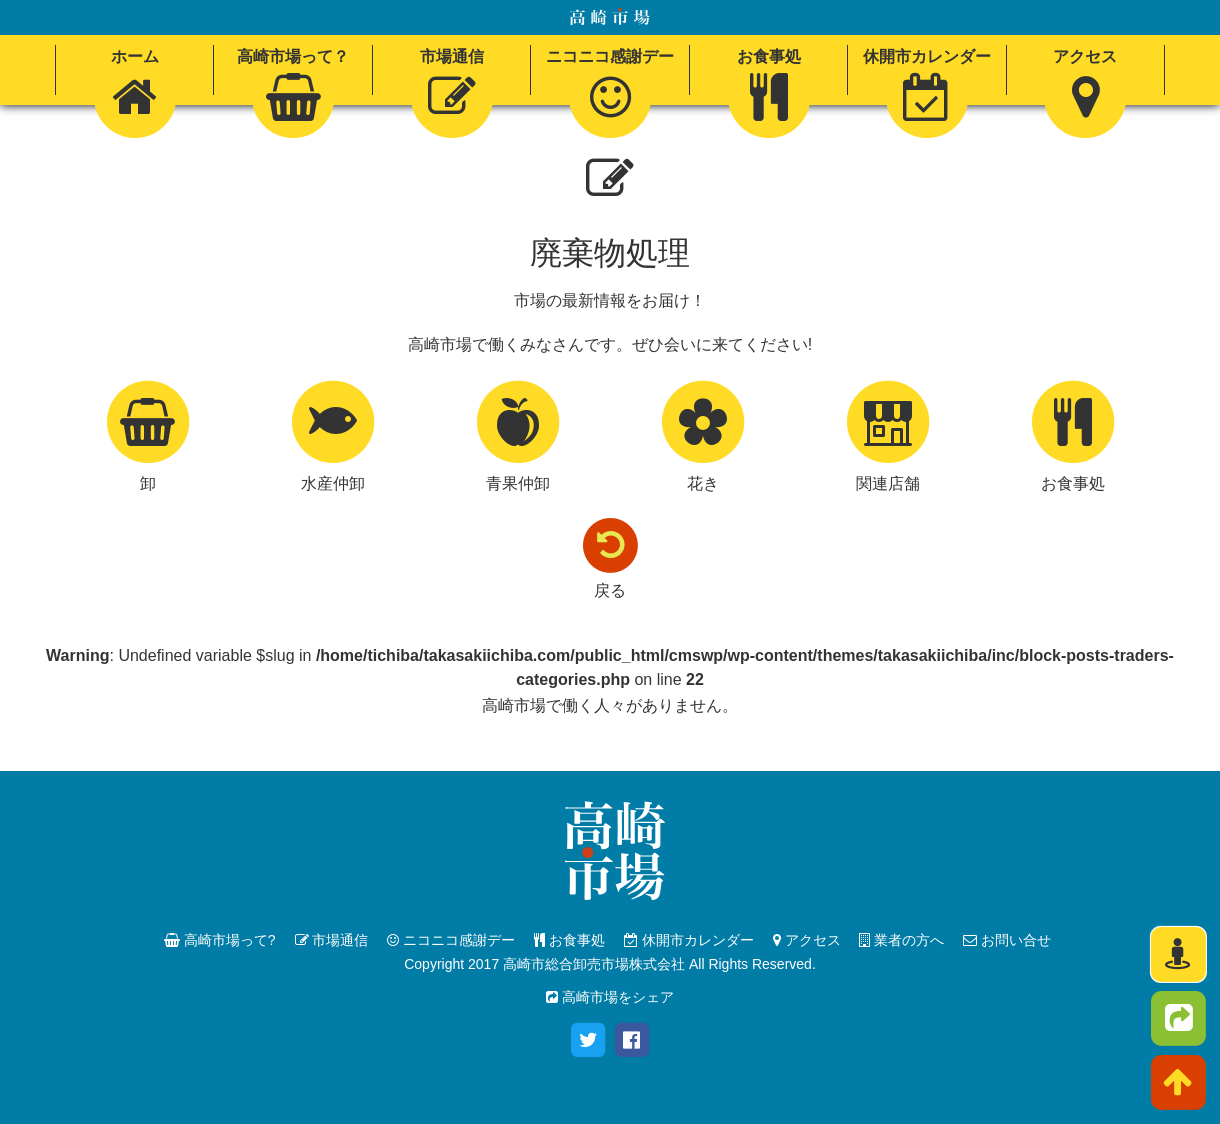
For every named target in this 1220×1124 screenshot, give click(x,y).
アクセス (807, 940)
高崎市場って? (220, 940)
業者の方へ (901, 940)
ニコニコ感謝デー (451, 940)
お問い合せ (1007, 940)
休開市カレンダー (689, 940)
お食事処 (569, 940)
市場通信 (332, 940)
